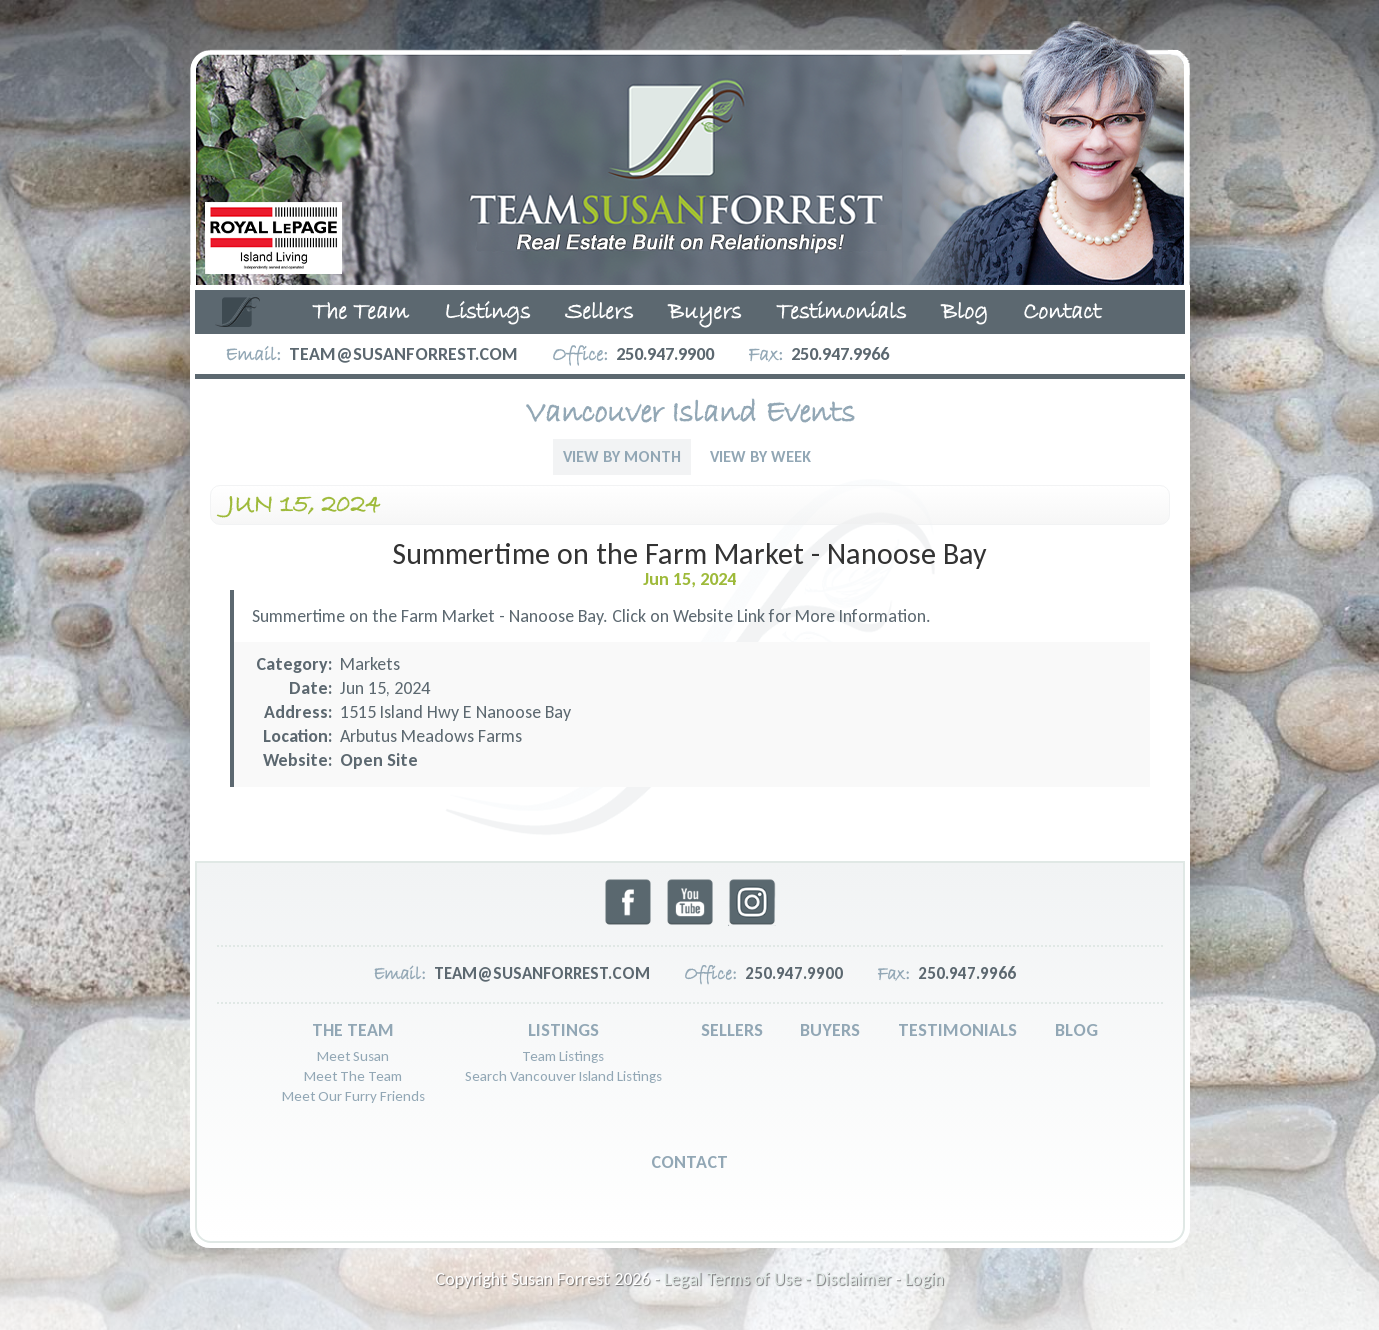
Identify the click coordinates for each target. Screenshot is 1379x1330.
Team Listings (563, 1056)
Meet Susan (353, 1056)
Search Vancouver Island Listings (563, 1076)
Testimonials (841, 313)
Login (924, 1279)
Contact (1062, 313)
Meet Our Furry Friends (353, 1096)
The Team (360, 313)
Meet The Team (353, 1076)
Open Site (379, 760)
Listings (487, 313)
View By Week (760, 456)
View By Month (622, 456)
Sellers (599, 313)
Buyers (704, 313)
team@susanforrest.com (403, 354)
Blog (964, 313)
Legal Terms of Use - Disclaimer (777, 1279)
